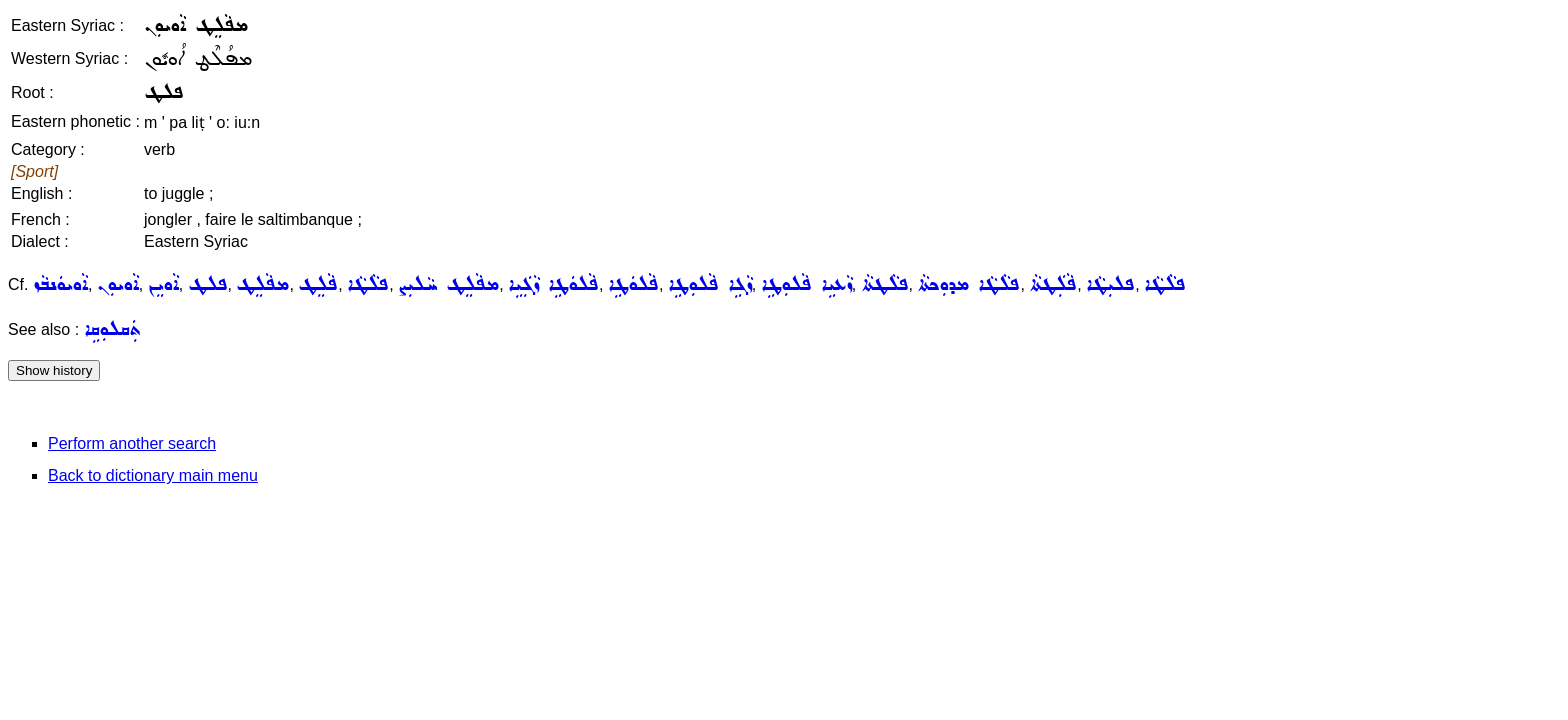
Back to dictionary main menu (153, 475)
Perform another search (132, 443)
